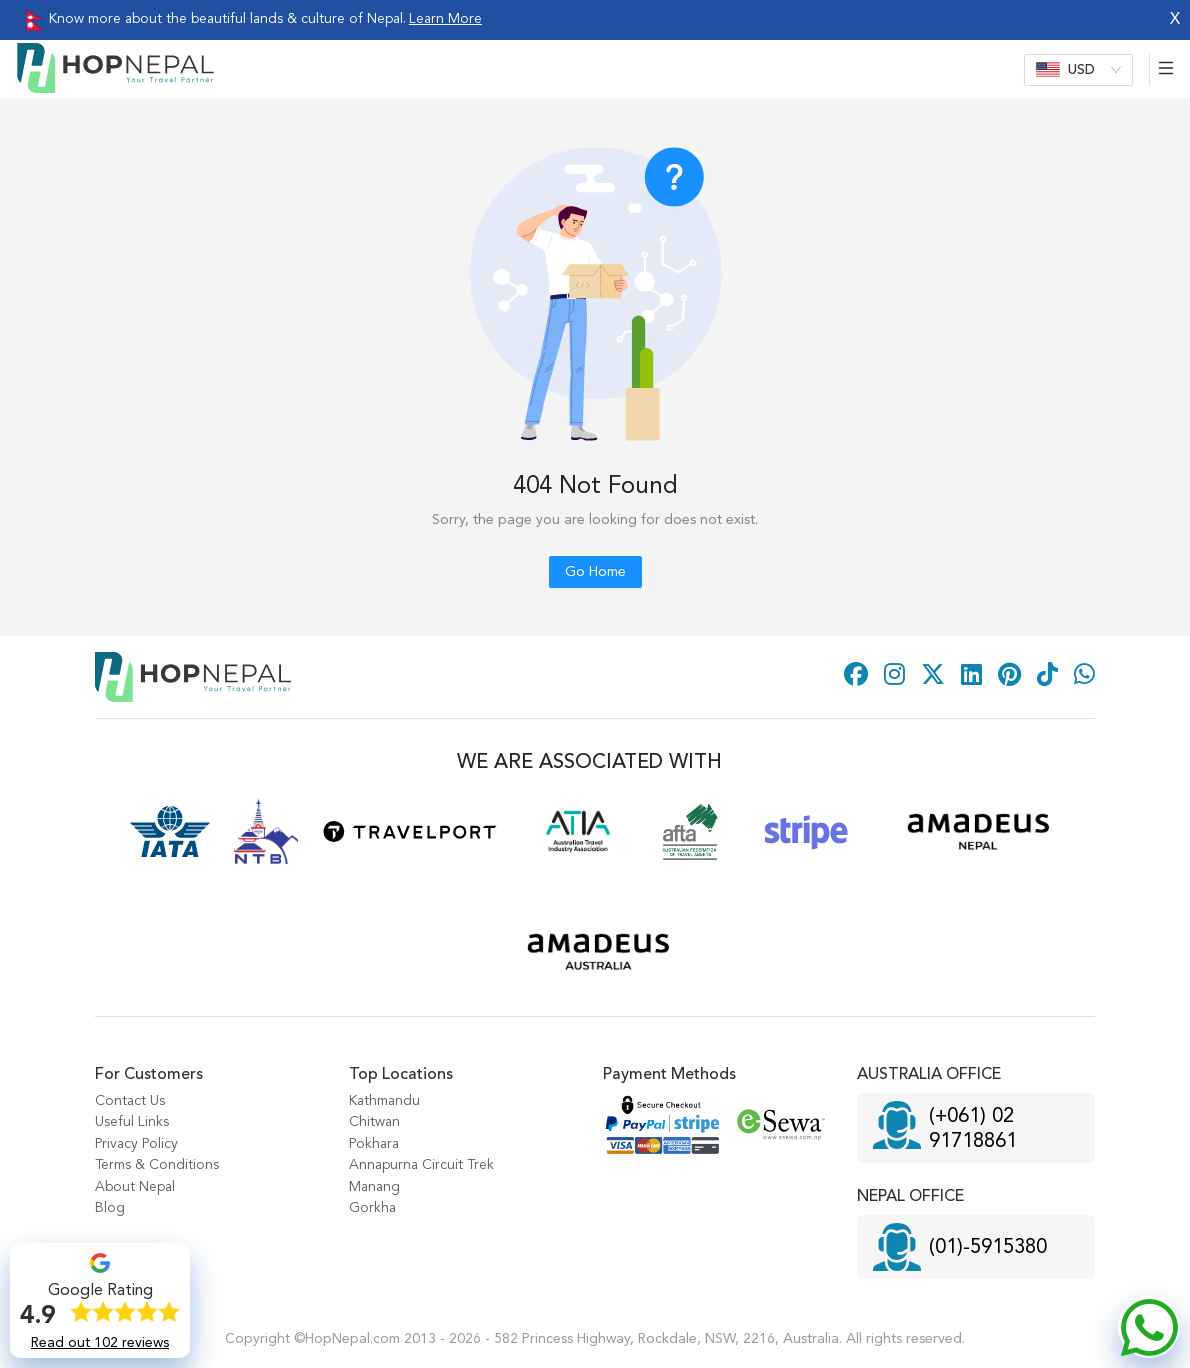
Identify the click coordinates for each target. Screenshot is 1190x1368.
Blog (110, 1208)
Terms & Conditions (157, 1165)
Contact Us (130, 1101)
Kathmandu (384, 1101)
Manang (374, 1187)
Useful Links (132, 1122)
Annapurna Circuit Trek (421, 1165)
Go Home (595, 572)
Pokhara (374, 1144)
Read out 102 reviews (100, 1343)
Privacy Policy (136, 1144)
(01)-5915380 (988, 1248)
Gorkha (372, 1208)
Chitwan (374, 1122)
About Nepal (135, 1187)
